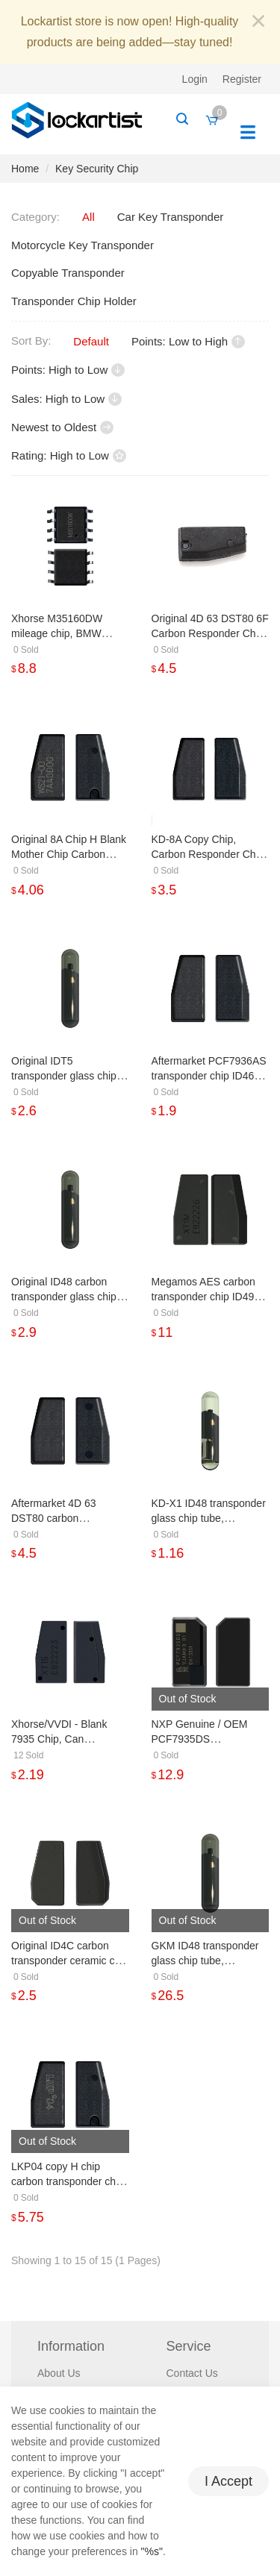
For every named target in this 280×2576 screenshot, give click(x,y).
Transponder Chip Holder (74, 301)
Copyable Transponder (68, 272)
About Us (59, 2373)
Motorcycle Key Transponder (82, 245)
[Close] (258, 22)
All (88, 216)
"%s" (152, 2551)
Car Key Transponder (170, 216)
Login (195, 79)
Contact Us (192, 2373)
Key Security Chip (96, 169)
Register (242, 79)
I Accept (228, 2481)
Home (25, 169)
